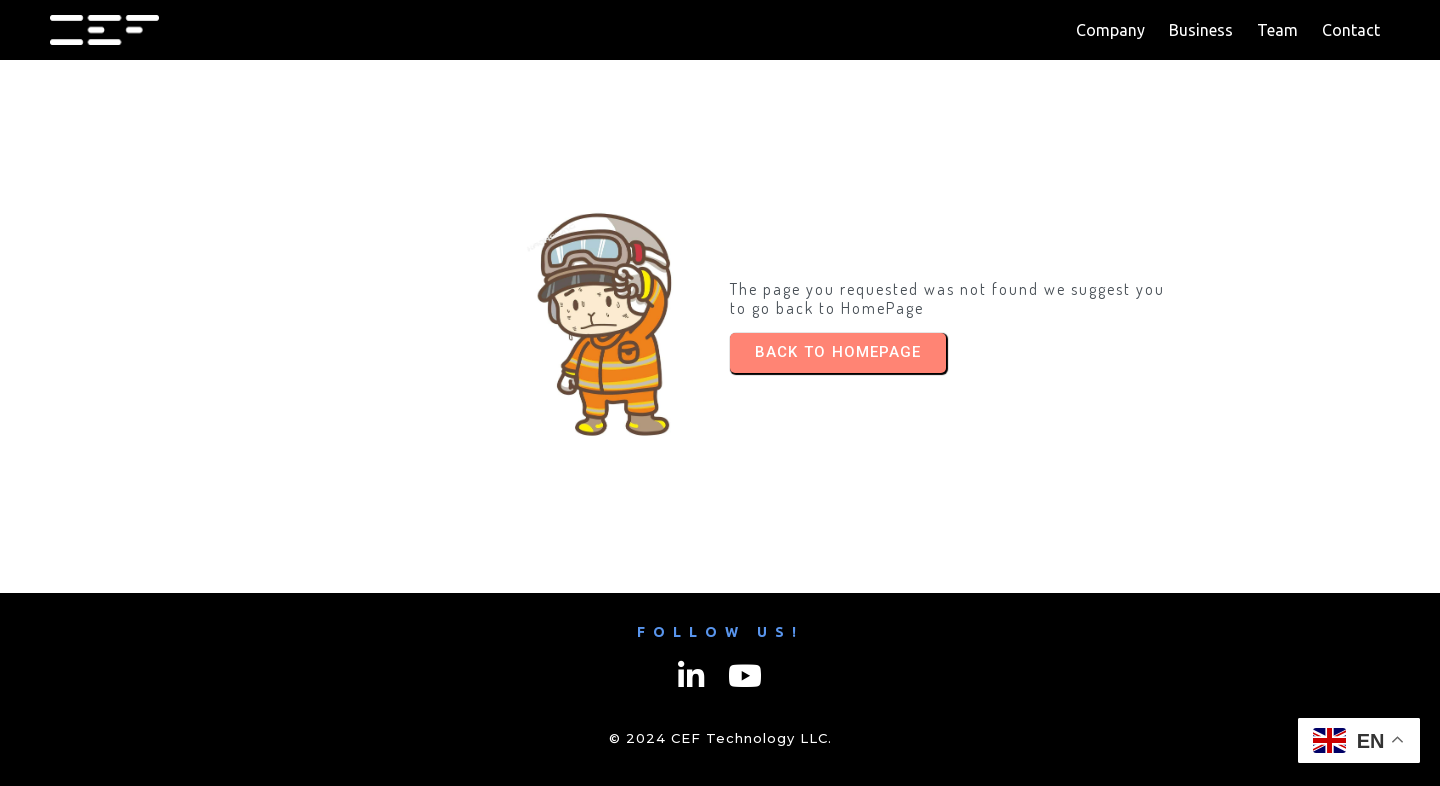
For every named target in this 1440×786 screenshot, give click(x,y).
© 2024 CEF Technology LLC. (720, 738)
